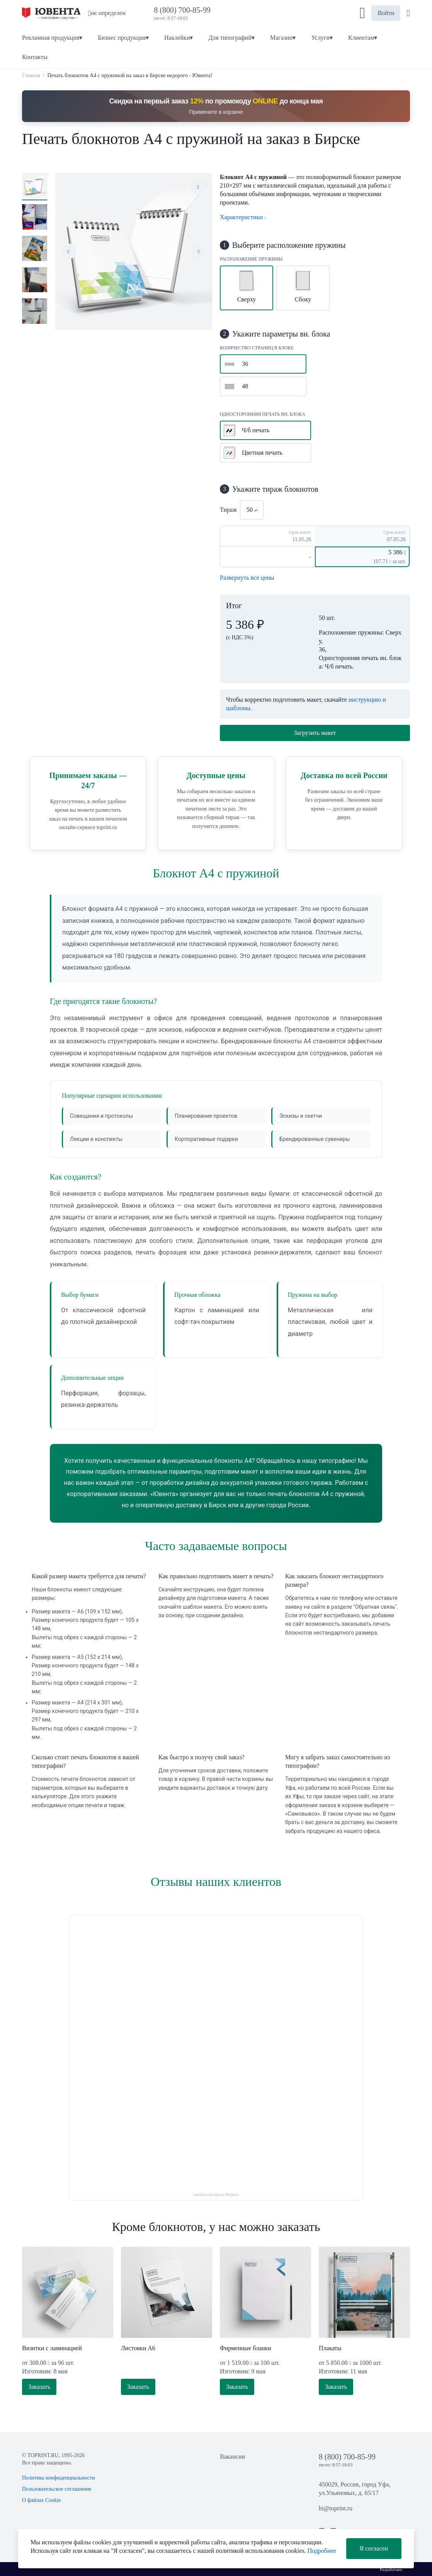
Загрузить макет (315, 732)
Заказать (39, 2386)
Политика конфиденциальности (58, 2478)
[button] (363, 13)
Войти (386, 13)
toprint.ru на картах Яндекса (216, 2194)
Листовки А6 (138, 2348)
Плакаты (330, 2348)
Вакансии (232, 2456)
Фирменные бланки (245, 2348)
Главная (31, 75)
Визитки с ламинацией (52, 2348)
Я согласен (374, 2548)
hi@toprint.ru (335, 2508)
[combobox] (252, 510)
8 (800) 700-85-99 (184, 10)
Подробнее (322, 2550)
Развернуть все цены (247, 577)
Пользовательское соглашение (57, 2489)
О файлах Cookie (41, 2500)
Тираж (228, 509)
